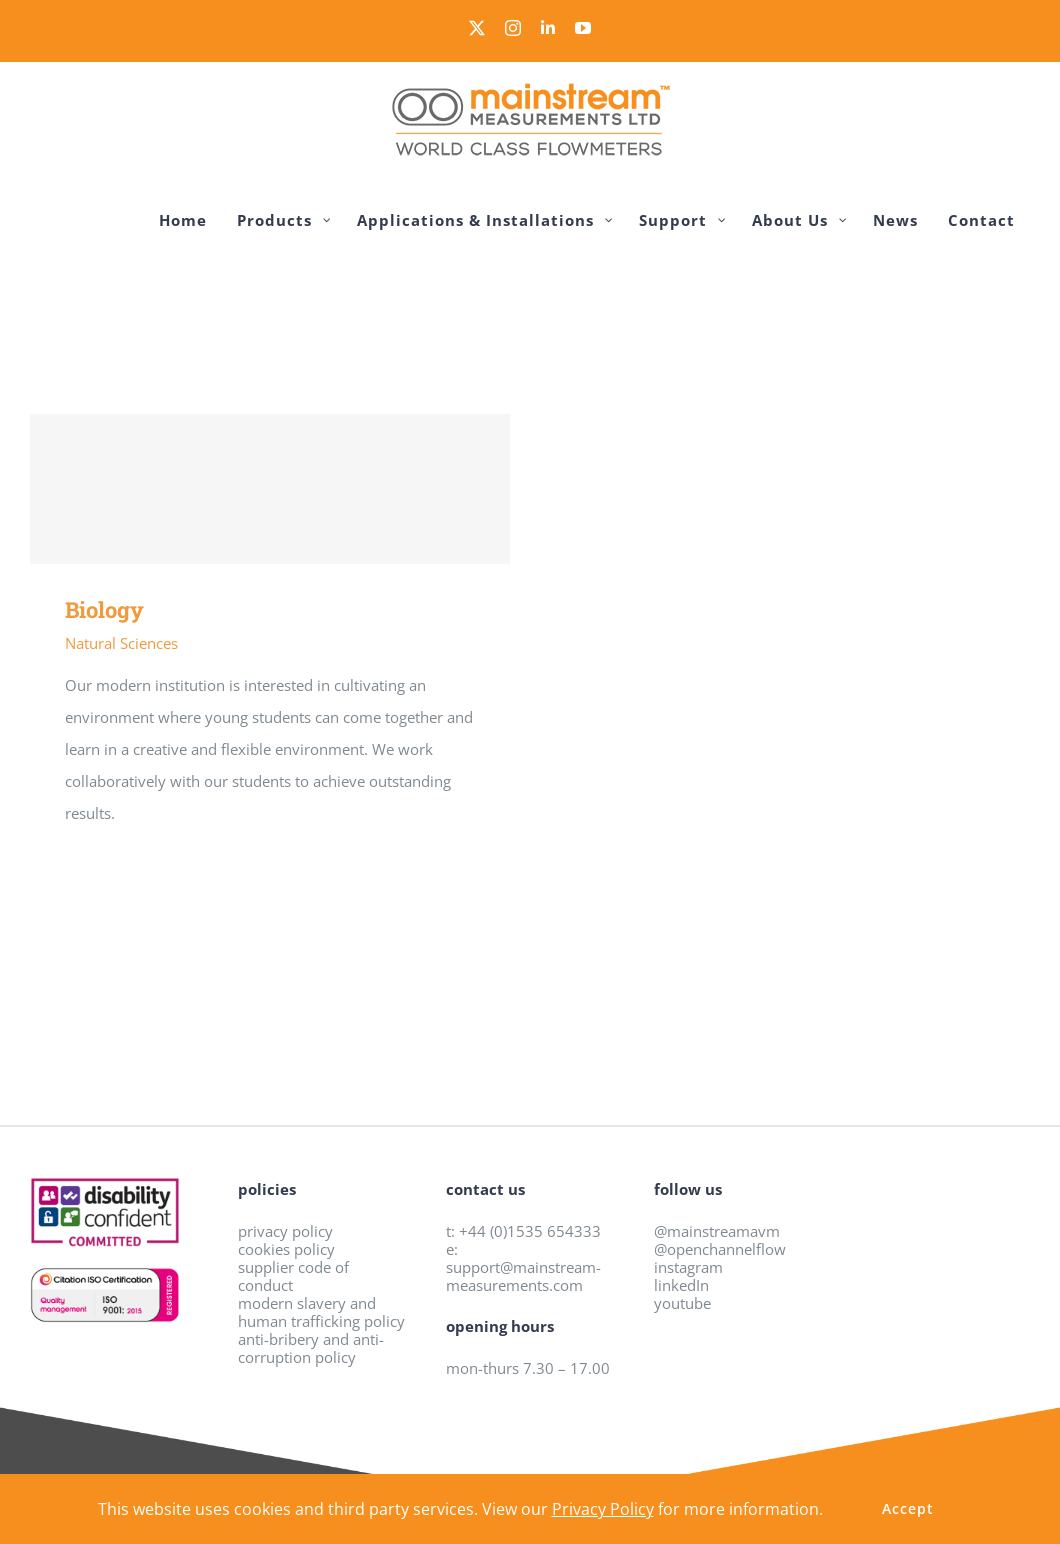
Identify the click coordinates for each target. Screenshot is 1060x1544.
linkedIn (681, 1285)
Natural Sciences (121, 643)
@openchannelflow (720, 1249)
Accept (908, 1508)
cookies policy (286, 1249)
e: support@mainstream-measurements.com (523, 1267)
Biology (104, 609)
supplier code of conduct (293, 1276)
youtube (682, 1303)
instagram (688, 1267)
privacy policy (285, 1231)
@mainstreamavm (717, 1231)
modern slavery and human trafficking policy (321, 1312)
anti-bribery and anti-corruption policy (311, 1348)
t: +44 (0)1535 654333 (523, 1231)
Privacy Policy (603, 1509)
